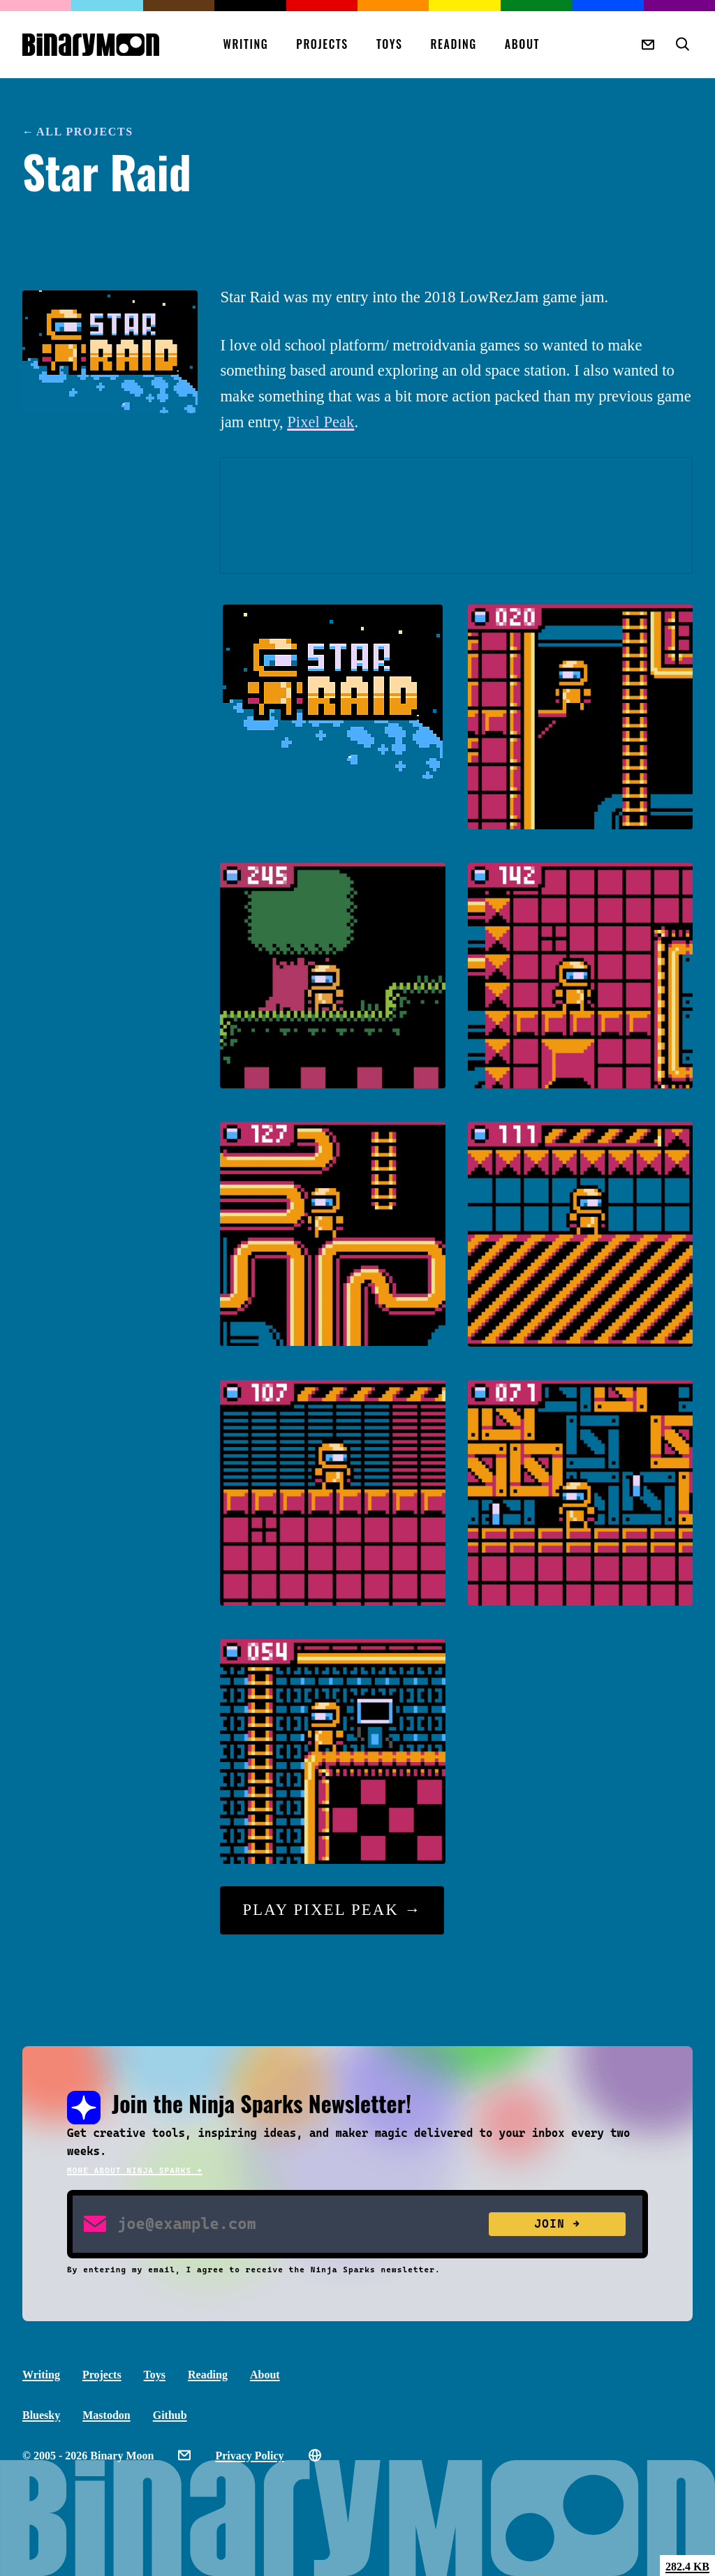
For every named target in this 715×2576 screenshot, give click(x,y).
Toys (389, 44)
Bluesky (41, 2415)
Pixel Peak (320, 422)
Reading (454, 44)
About (522, 44)
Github (170, 2415)
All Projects (84, 132)
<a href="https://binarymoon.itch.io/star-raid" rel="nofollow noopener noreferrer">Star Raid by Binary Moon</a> (456, 515)
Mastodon (106, 2415)
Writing (245, 44)
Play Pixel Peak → (331, 1909)
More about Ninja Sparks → (134, 2170)
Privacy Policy (249, 2456)
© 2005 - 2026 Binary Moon (88, 2456)
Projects (322, 44)
